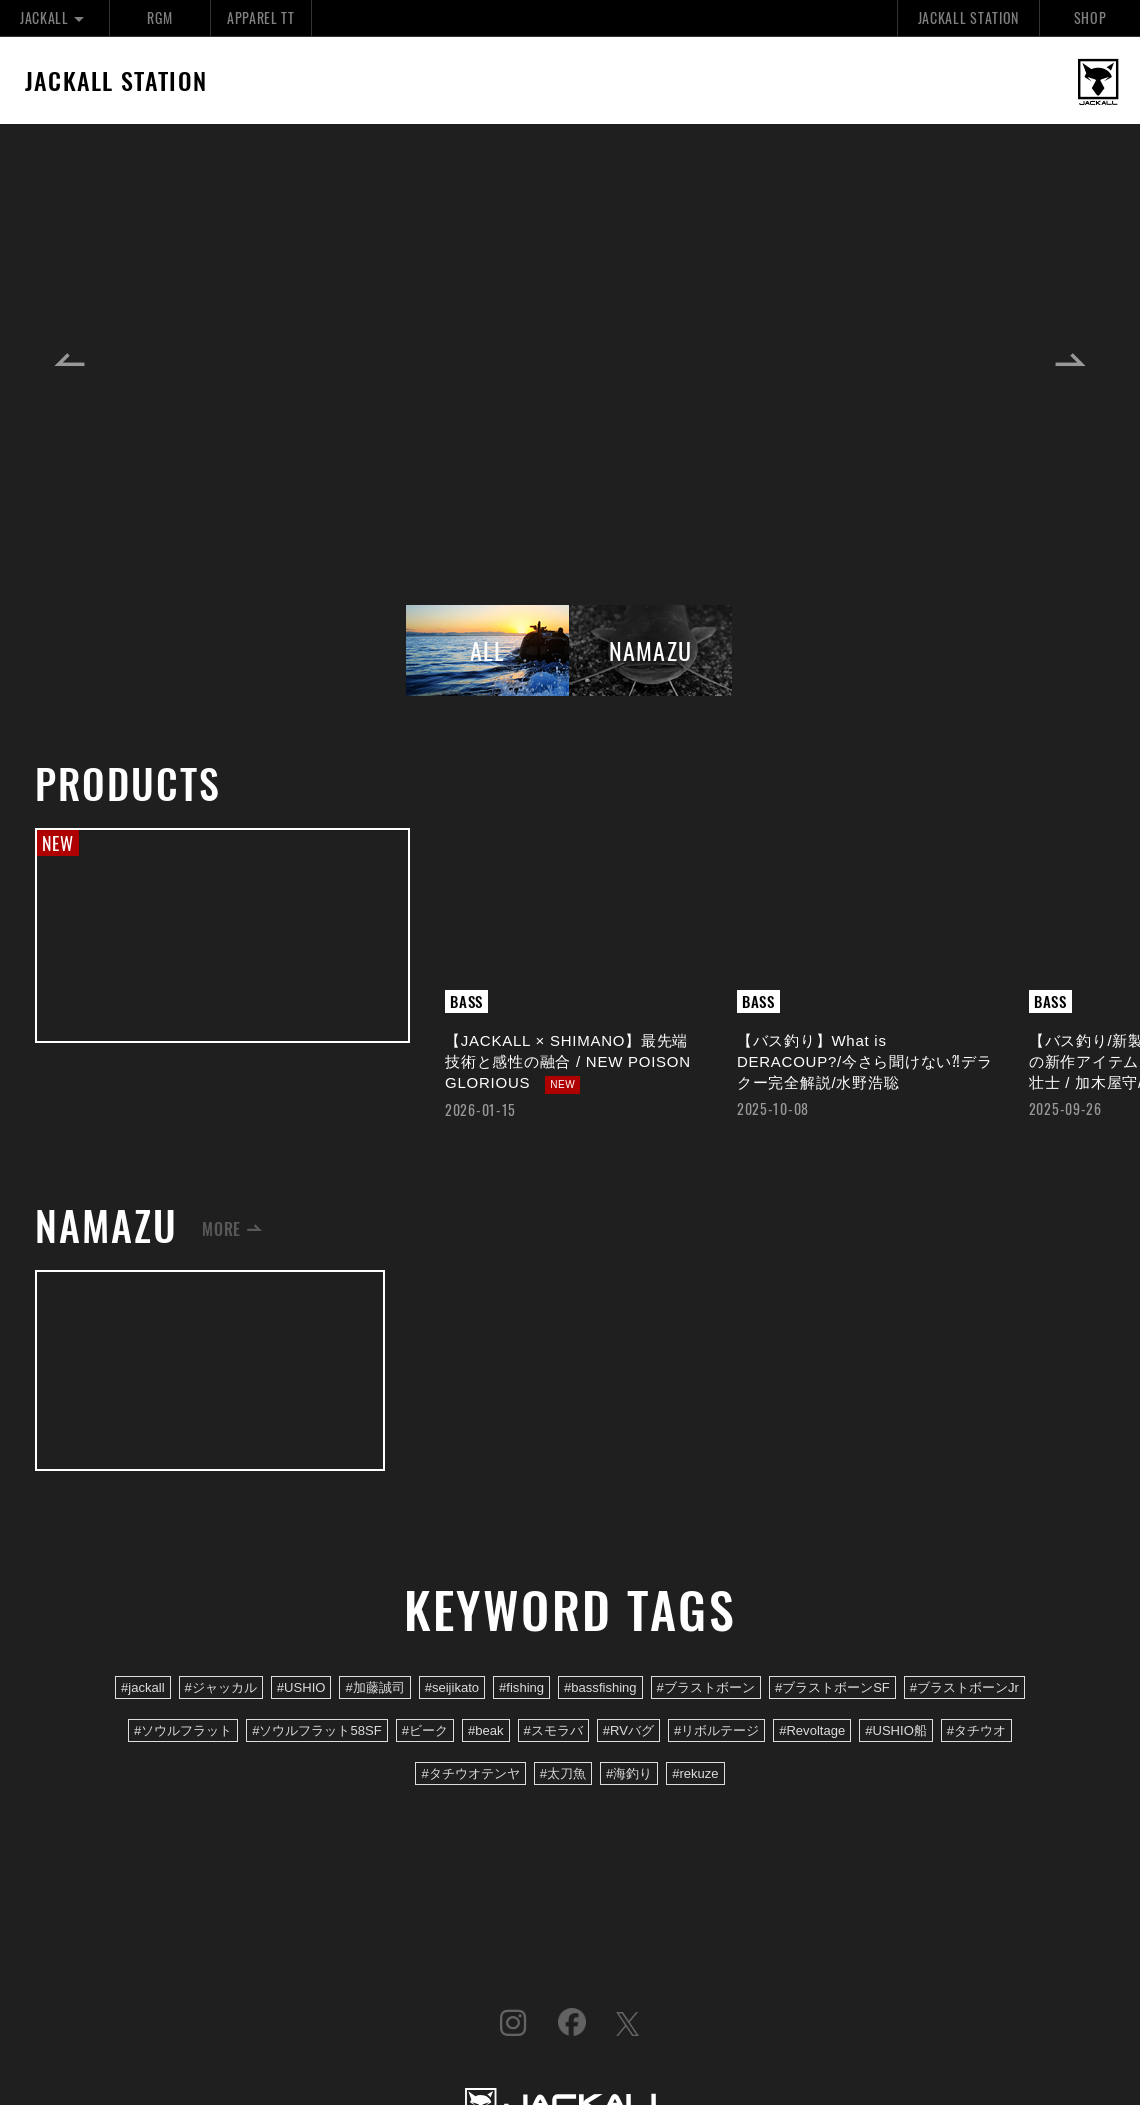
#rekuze (695, 1773)
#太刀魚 (563, 1773)
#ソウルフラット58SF (316, 1730)
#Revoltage (812, 1730)
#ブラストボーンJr (964, 1687)
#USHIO (301, 1687)
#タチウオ (976, 1730)
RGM (159, 17)
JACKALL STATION (968, 17)
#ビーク (425, 1730)
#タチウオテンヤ (470, 1773)
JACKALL (54, 17)
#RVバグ (628, 1730)
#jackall (143, 1687)
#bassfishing (600, 1687)
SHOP (1090, 17)
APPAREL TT (261, 17)
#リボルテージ (716, 1730)
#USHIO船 (896, 1730)
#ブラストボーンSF (832, 1687)
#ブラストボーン (706, 1687)
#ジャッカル (221, 1687)
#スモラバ (553, 1730)
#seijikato (452, 1687)
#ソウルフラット (183, 1730)
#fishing (521, 1687)
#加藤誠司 (374, 1687)
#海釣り (629, 1773)
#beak (486, 1730)
